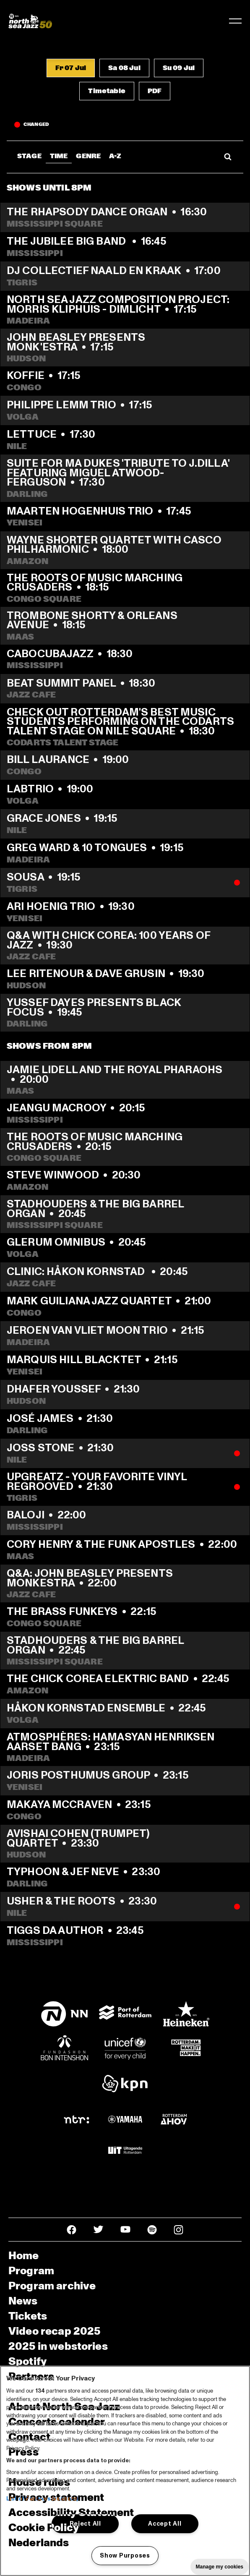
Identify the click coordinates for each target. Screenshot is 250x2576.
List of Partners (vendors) (42, 2499)
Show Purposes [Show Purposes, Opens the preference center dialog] (125, 2555)
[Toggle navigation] (235, 21)
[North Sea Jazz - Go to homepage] (30, 20)
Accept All (164, 2523)
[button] (71, 68)
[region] (125, 2471)
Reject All (85, 2523)
